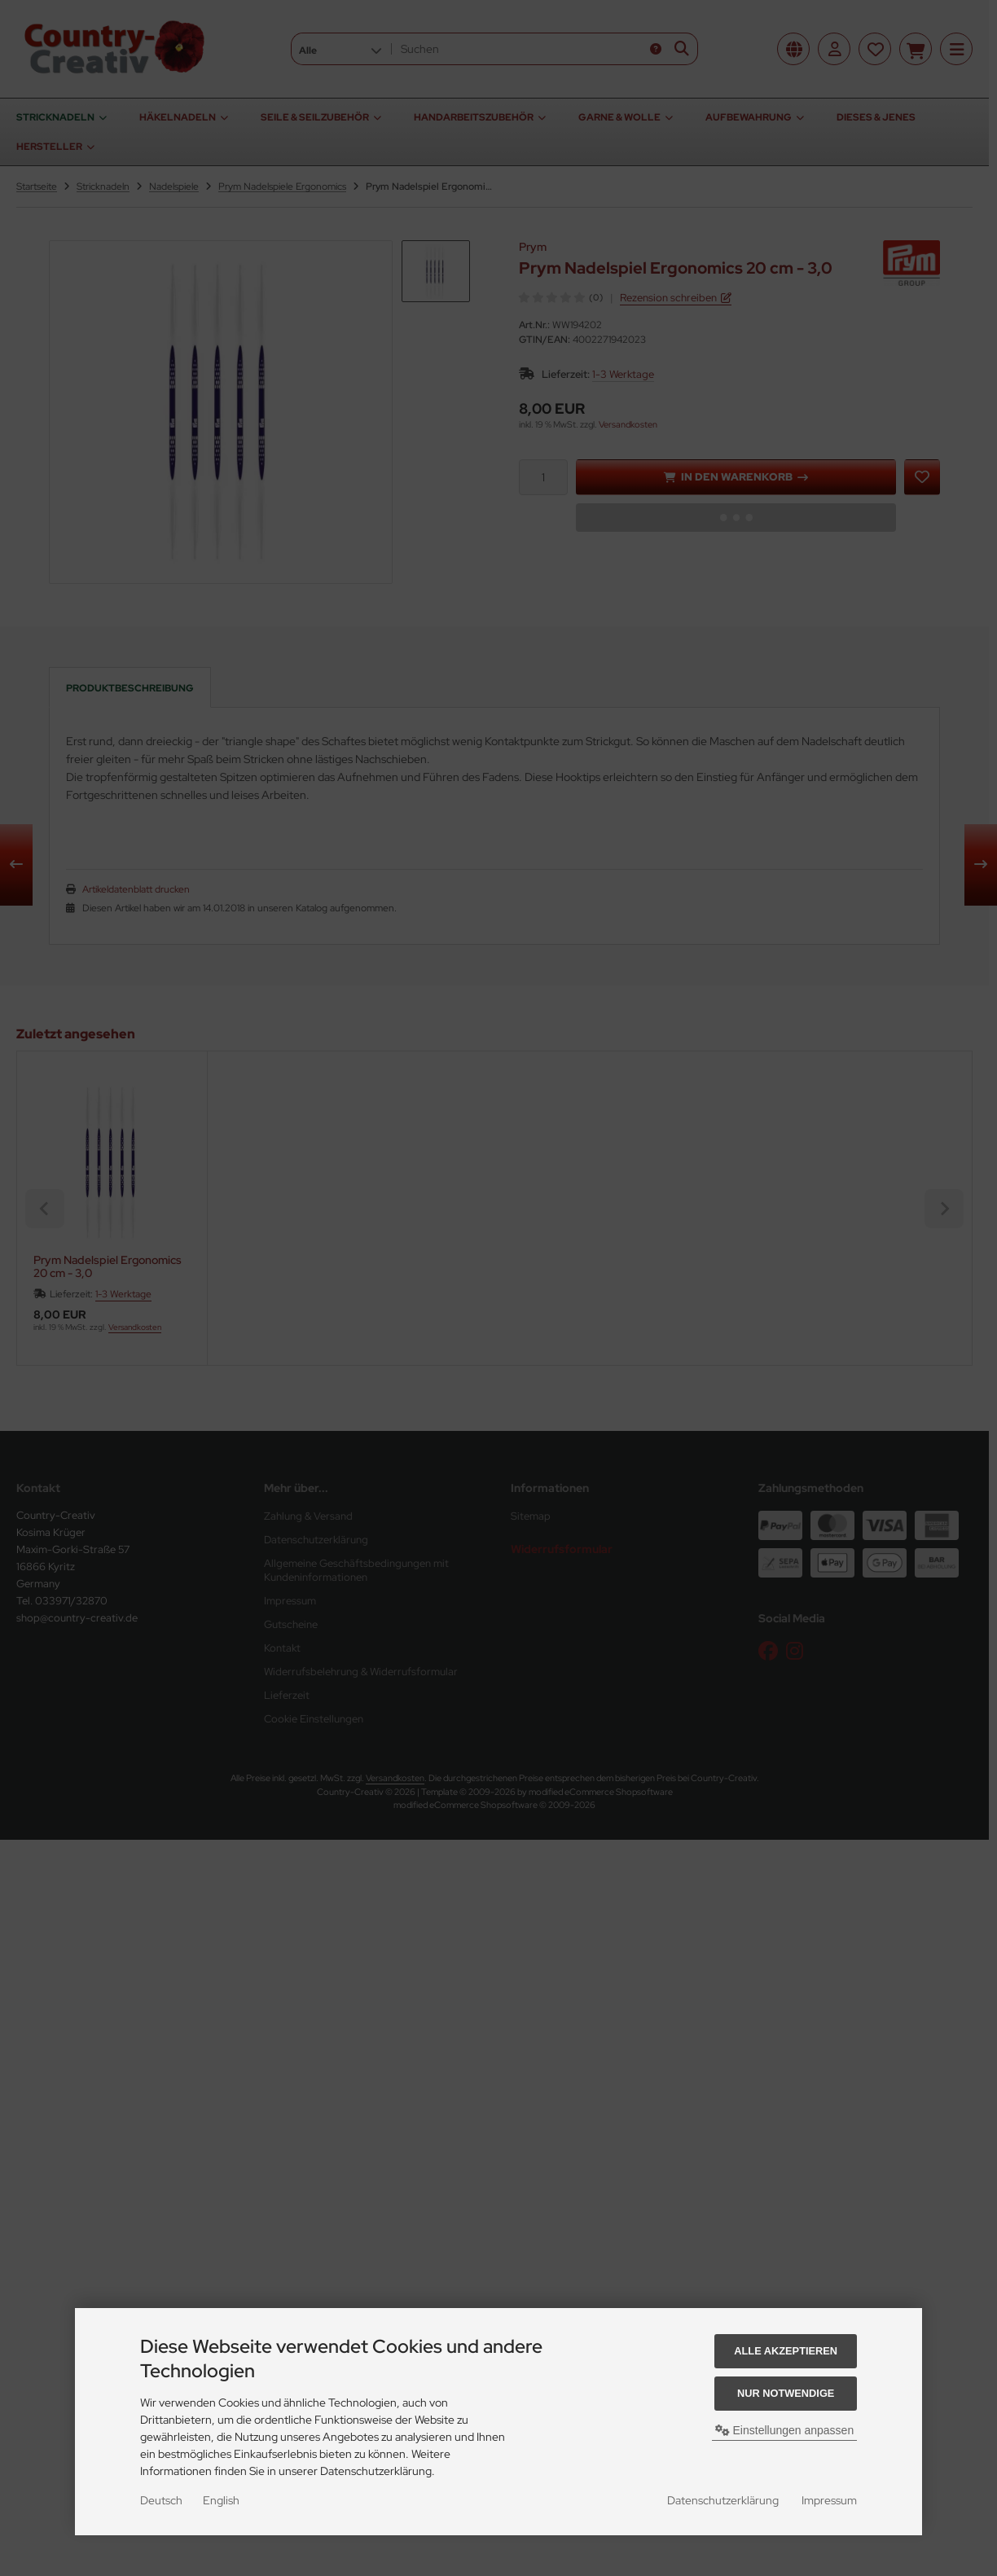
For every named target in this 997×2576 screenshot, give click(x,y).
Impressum (829, 2500)
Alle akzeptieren (785, 2351)
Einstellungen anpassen (784, 2430)
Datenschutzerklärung (723, 2500)
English (221, 2500)
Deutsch (161, 2500)
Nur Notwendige (785, 2393)
